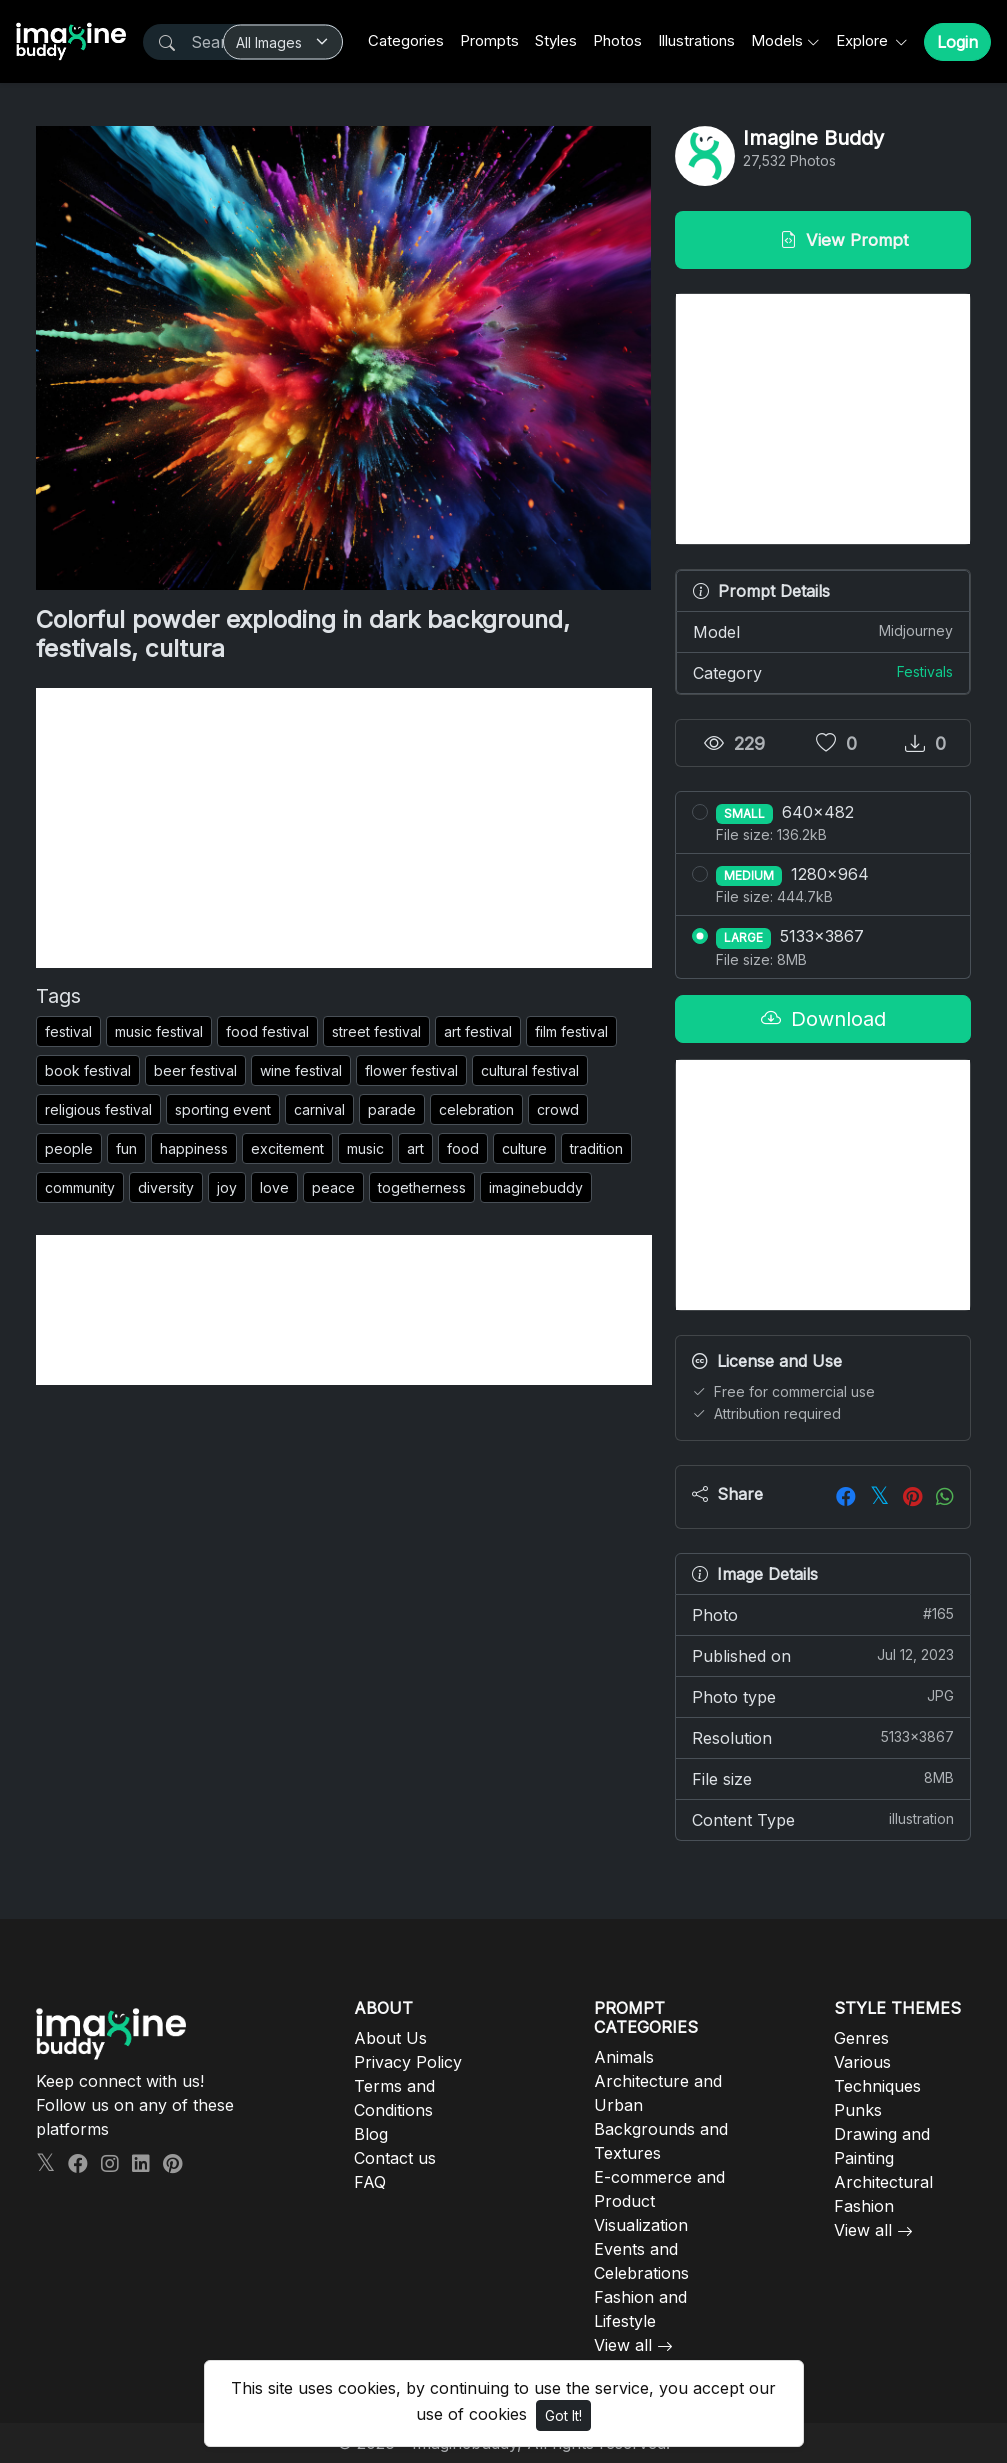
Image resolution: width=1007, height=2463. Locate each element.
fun (126, 1148)
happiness (194, 1148)
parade (392, 1109)
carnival (319, 1109)
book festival (88, 1070)
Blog (371, 2134)
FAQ (370, 2182)
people (69, 1148)
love (274, 1187)
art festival (478, 1031)
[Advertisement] (344, 828)
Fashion (864, 2206)
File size (823, 1778)
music (365, 1148)
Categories (406, 40)
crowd (558, 1109)
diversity (166, 1187)
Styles (556, 40)
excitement (287, 1148)
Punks (858, 2110)
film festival (571, 1031)
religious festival (98, 1109)
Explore (864, 40)
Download (823, 1019)
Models (777, 40)
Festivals (925, 671)
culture (524, 1148)
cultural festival (530, 1070)
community (80, 1187)
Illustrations (696, 40)
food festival (267, 1031)
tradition (596, 1148)
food (463, 1148)
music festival (159, 1031)
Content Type (823, 1819)
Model (823, 631)
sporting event (223, 1109)
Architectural (883, 2182)
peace (333, 1187)
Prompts (489, 40)
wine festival (301, 1070)
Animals (624, 2057)
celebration (476, 1109)
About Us (390, 2038)
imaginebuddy (536, 1187)
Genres (861, 2038)
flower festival (411, 1070)
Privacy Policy (408, 2062)
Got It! (563, 2415)
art (415, 1148)
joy (227, 1187)
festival (68, 1031)
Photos (617, 40)
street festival (376, 1031)
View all (623, 2345)
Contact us (395, 2158)
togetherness (422, 1187)
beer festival (195, 1070)
